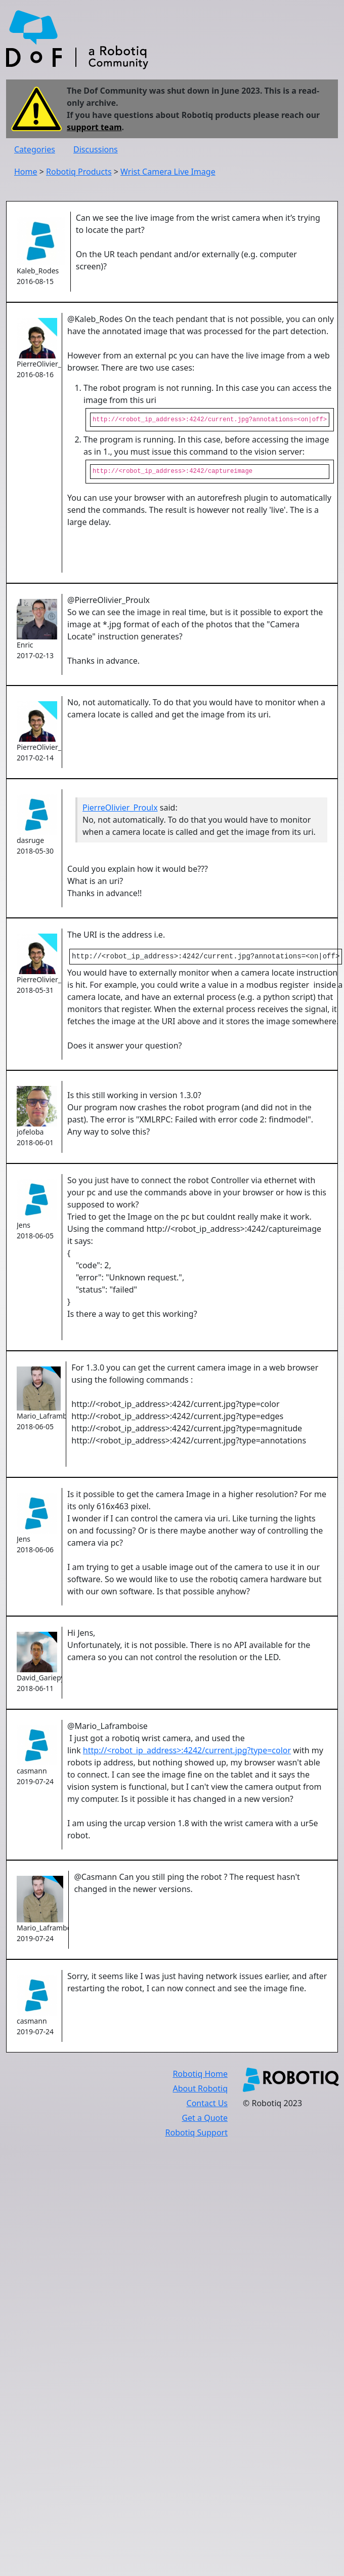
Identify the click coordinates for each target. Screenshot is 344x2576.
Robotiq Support (196, 2134)
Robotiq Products (79, 171)
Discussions (95, 149)
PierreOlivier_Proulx (120, 808)
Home (25, 171)
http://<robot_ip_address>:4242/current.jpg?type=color (187, 1752)
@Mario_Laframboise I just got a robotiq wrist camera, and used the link (156, 1740)
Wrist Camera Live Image (168, 171)
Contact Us (207, 2105)
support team (94, 127)
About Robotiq (200, 2090)
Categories (34, 149)
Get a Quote (205, 2119)
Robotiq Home (200, 2075)
